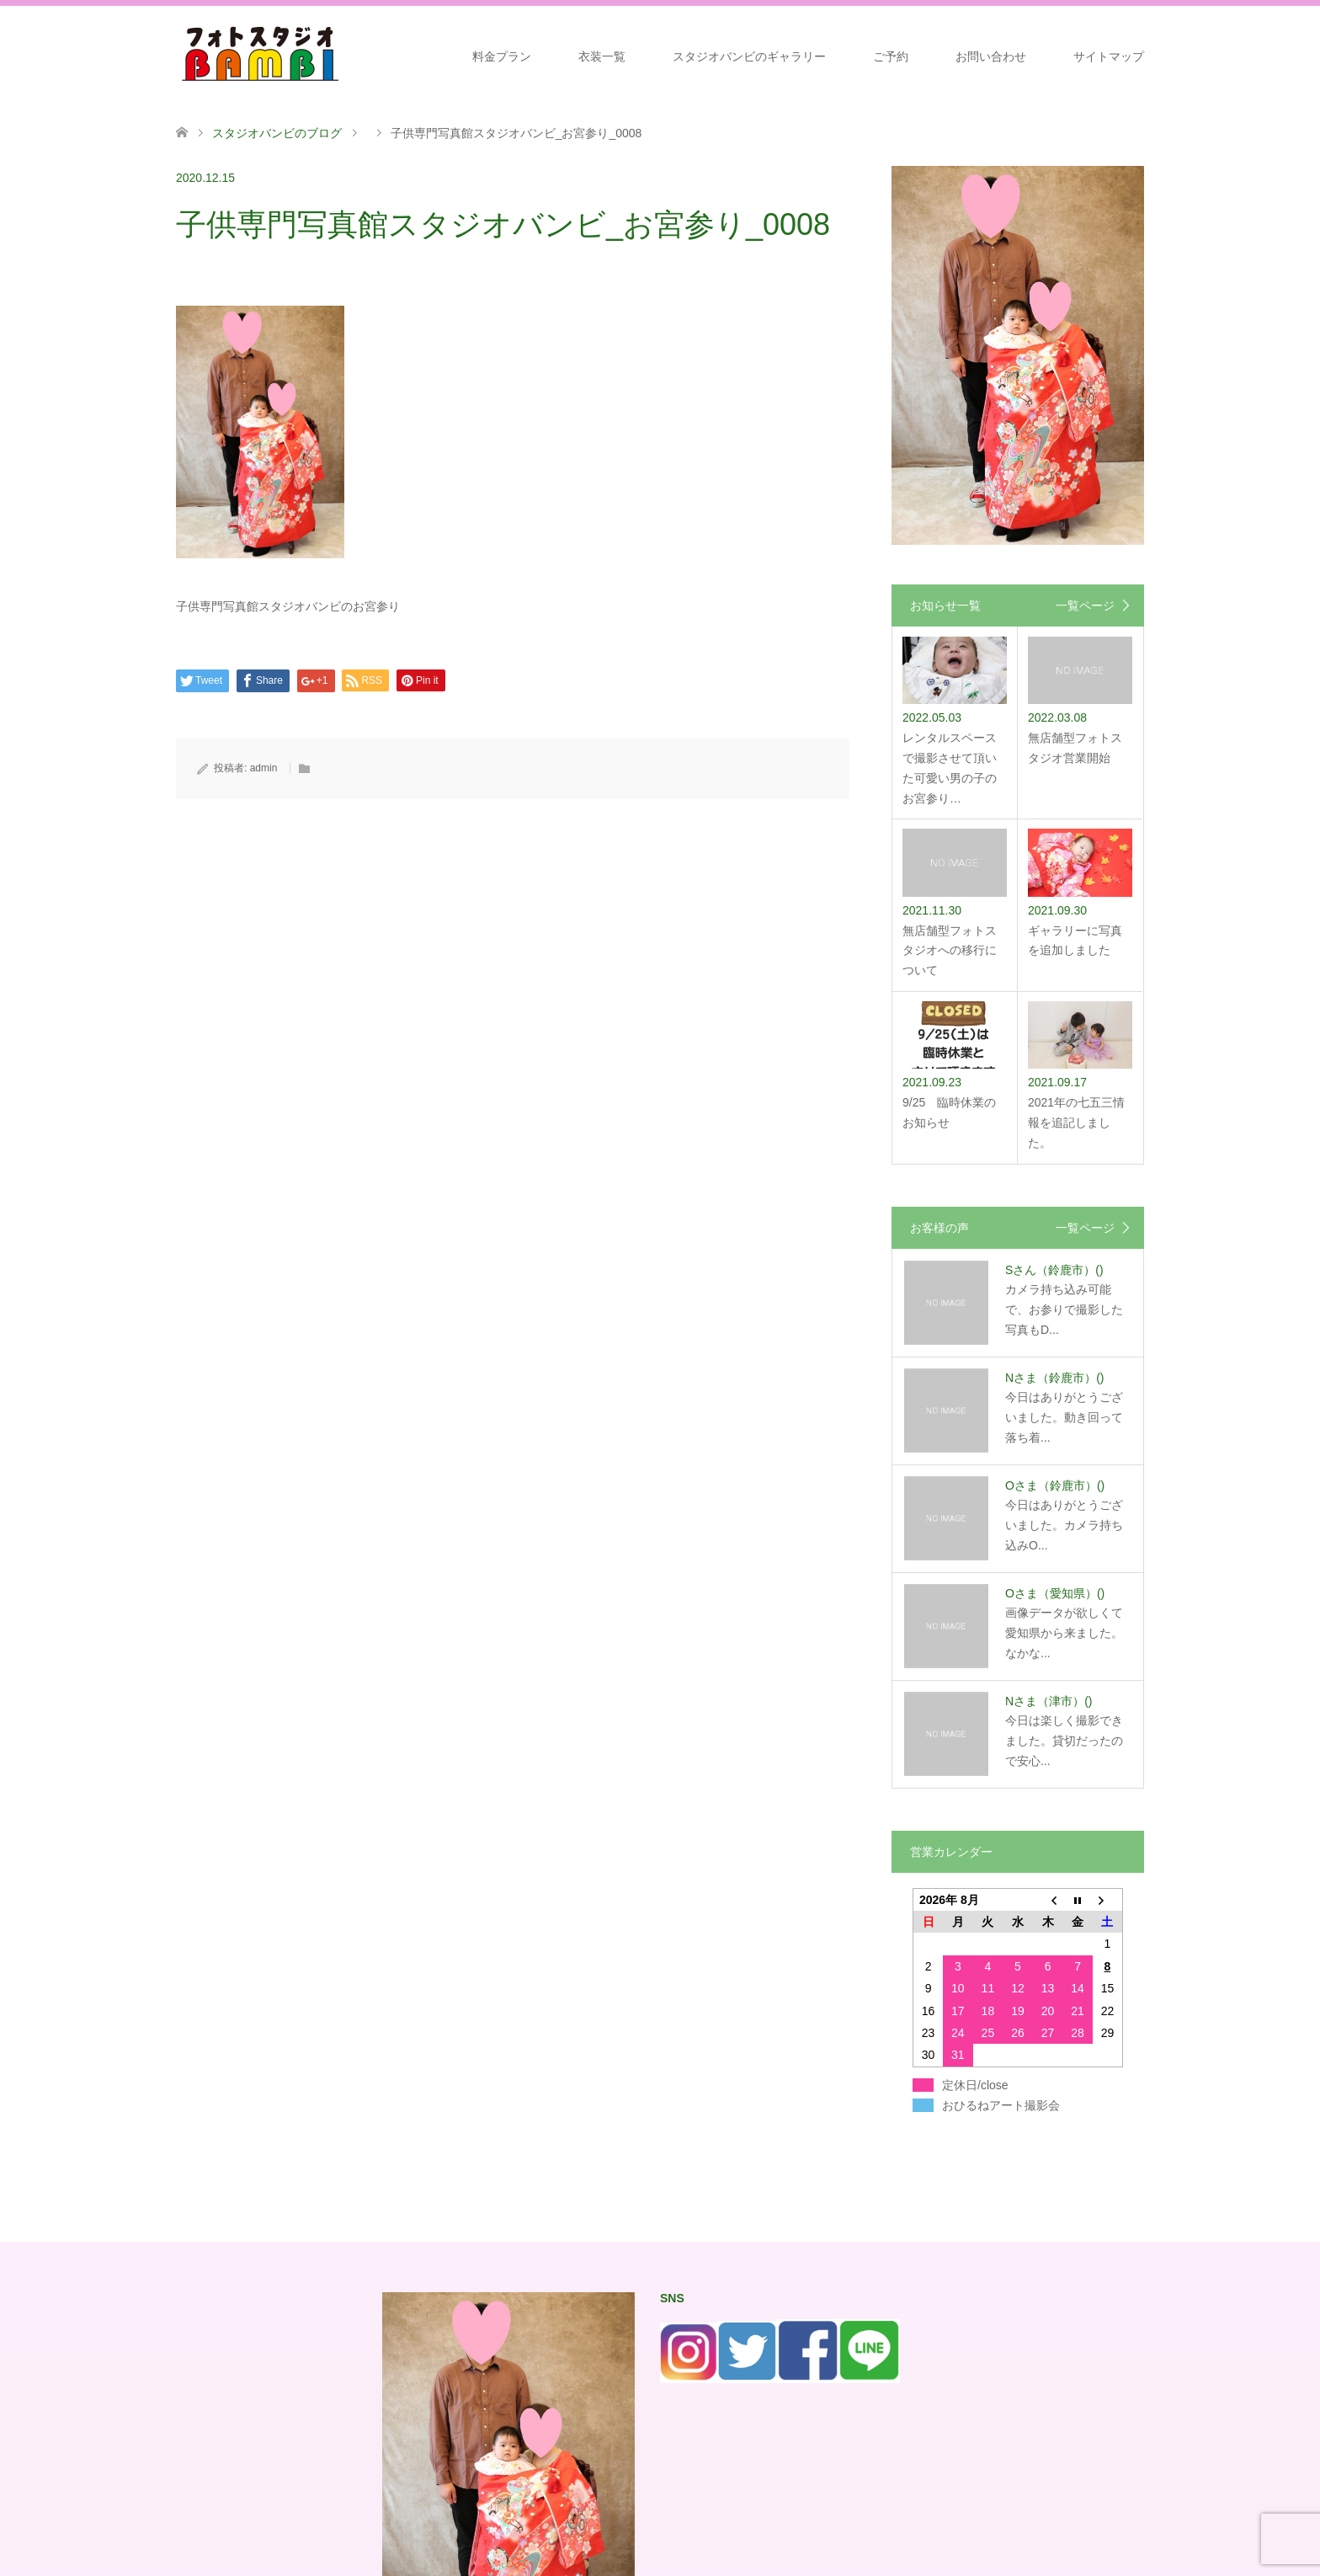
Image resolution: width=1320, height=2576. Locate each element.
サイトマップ (1108, 56)
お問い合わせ (990, 56)
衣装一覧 (601, 56)
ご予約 (890, 56)
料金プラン (501, 56)
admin (264, 768)
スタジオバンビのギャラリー (749, 56)
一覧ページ (1085, 605)
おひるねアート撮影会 (1001, 2105)
